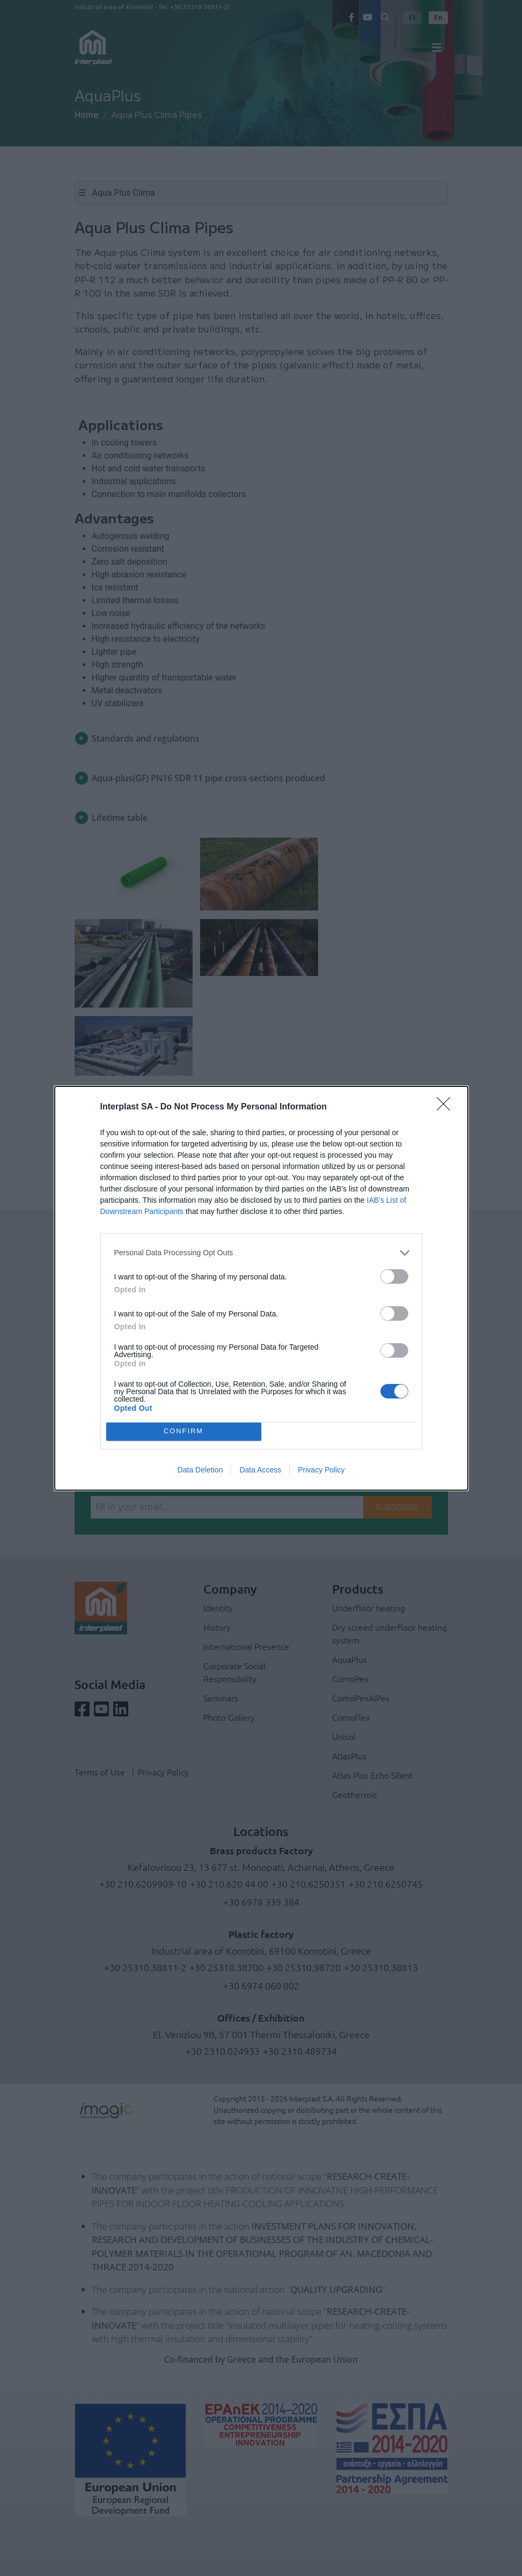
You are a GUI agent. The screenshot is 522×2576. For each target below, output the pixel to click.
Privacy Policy (321, 1469)
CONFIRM (184, 1431)
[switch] (394, 1276)
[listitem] (261, 1253)
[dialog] (261, 1288)
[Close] (447, 1107)
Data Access (260, 1469)
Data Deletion (200, 1469)
